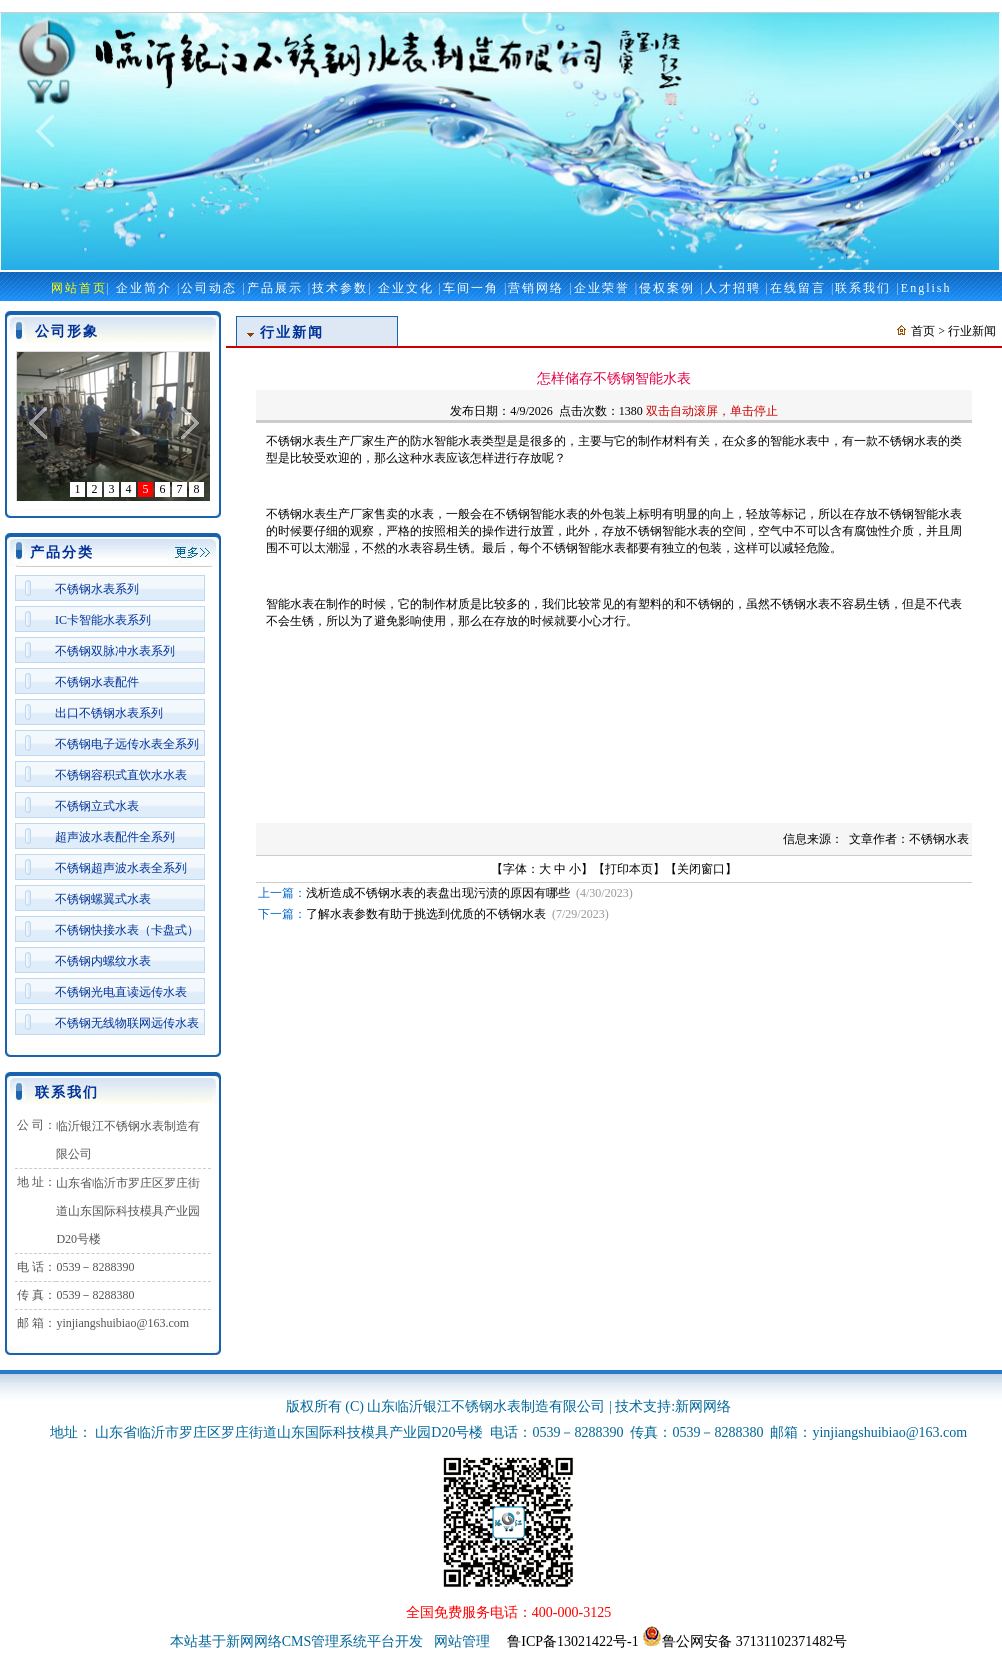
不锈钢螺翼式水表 (103, 899)
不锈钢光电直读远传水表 (121, 992)
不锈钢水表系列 (97, 589)
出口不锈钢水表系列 (109, 713)
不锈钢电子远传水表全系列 (127, 744)
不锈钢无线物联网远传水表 (127, 1023)
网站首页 (79, 288)
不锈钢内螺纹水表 (103, 961)
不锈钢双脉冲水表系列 (115, 651)
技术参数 (340, 288)
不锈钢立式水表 (97, 806)
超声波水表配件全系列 (115, 837)
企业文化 (406, 288)
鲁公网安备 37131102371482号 (744, 1641)
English (926, 288)
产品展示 (275, 288)
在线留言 (798, 288)
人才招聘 (733, 288)
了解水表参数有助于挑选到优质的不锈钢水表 (426, 914)
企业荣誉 (602, 288)
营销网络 (536, 288)
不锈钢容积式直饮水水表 (121, 775)
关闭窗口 (701, 869)
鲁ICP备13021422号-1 (572, 1641)
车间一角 (471, 288)
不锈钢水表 (908, 441)
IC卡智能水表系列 (103, 620)
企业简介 (144, 288)
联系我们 (863, 288)
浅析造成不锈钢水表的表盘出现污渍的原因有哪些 (438, 893)
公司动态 (209, 288)
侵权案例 (667, 288)
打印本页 (629, 869)
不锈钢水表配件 (97, 682)
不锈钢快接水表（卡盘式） (127, 930)
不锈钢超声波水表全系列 (121, 868)
